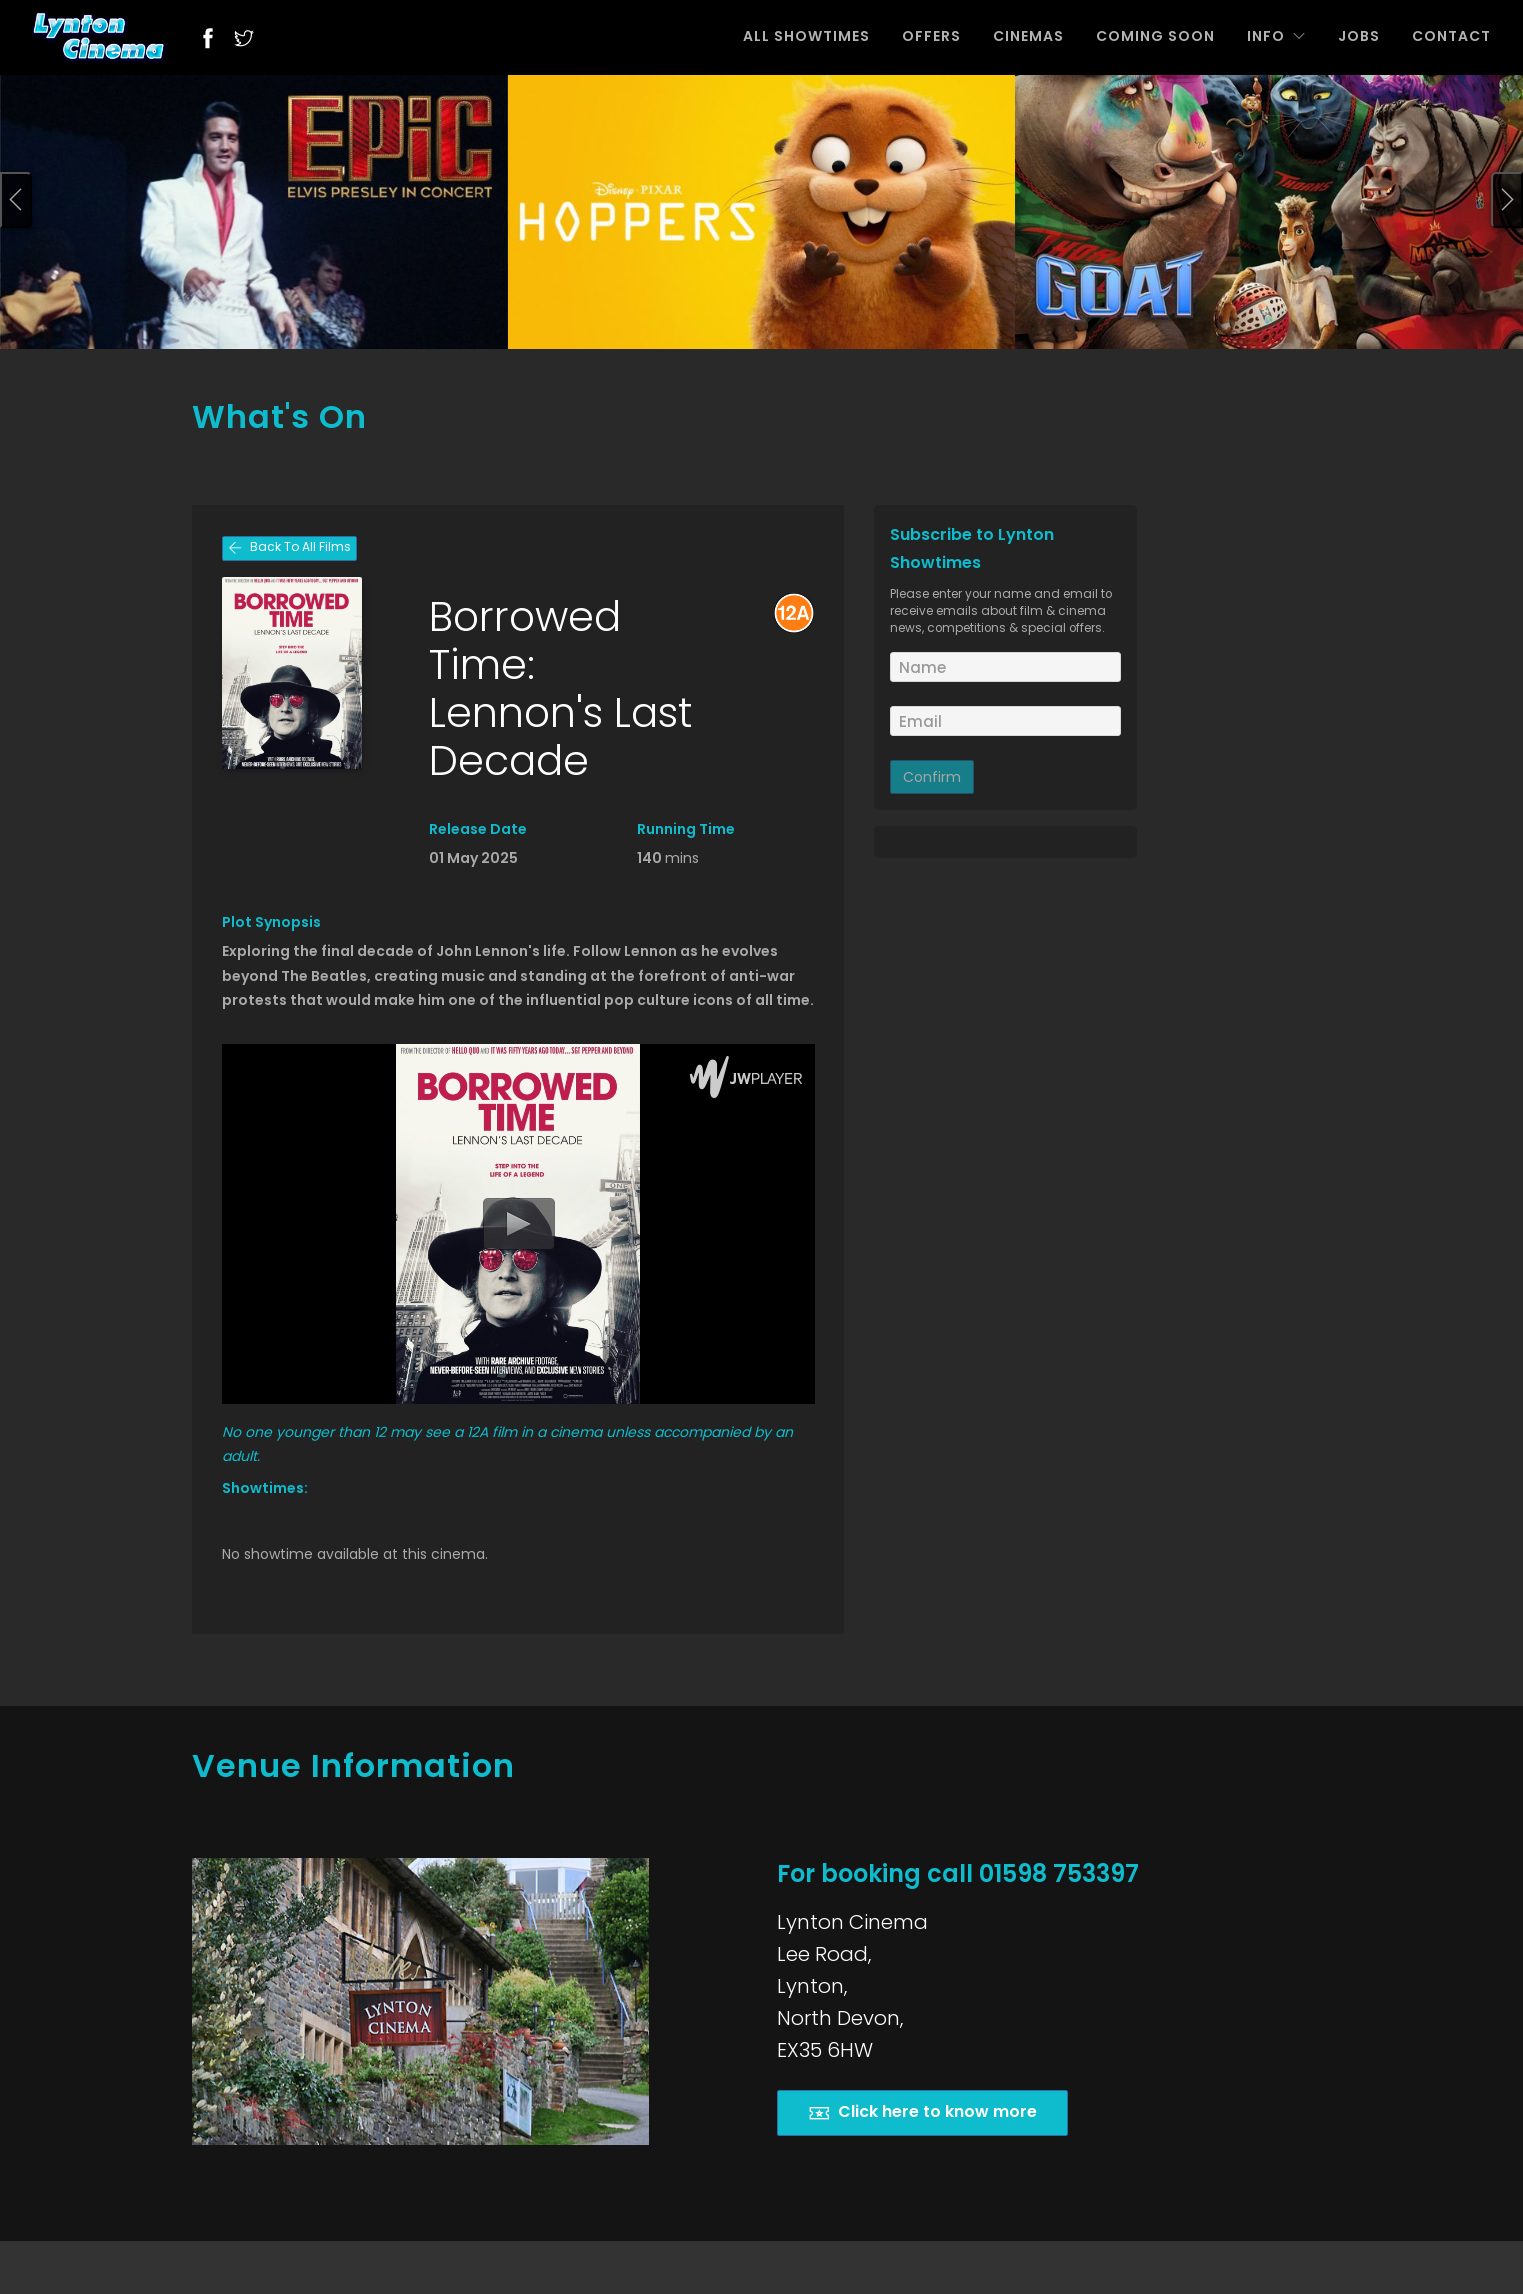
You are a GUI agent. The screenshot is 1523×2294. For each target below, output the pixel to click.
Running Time (686, 829)
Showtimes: (265, 1488)
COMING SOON (1155, 36)
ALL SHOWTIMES (806, 36)
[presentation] (16, 200)
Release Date (478, 829)
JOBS (1359, 36)
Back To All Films (289, 548)
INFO (1276, 36)
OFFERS (931, 36)
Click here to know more (922, 2112)
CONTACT (1451, 36)
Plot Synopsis (271, 922)
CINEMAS (1028, 36)
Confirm (932, 777)
